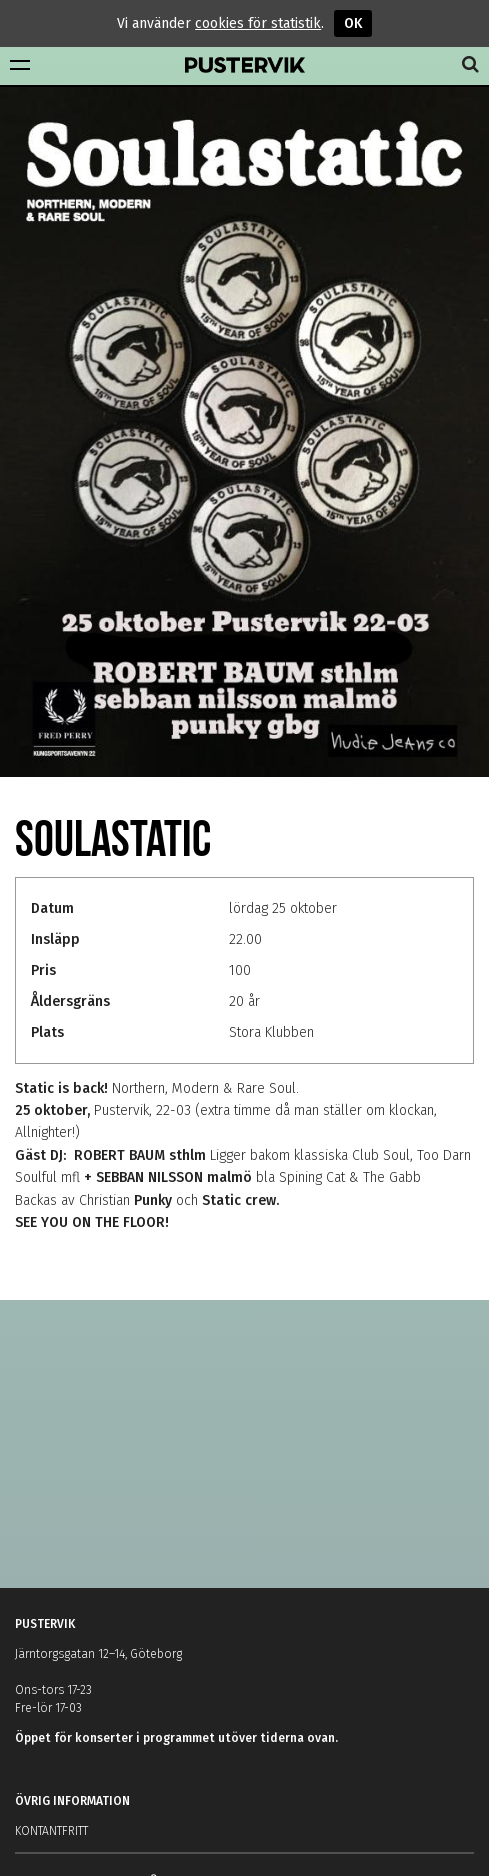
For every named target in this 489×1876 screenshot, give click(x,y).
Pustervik (245, 66)
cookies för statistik (258, 23)
